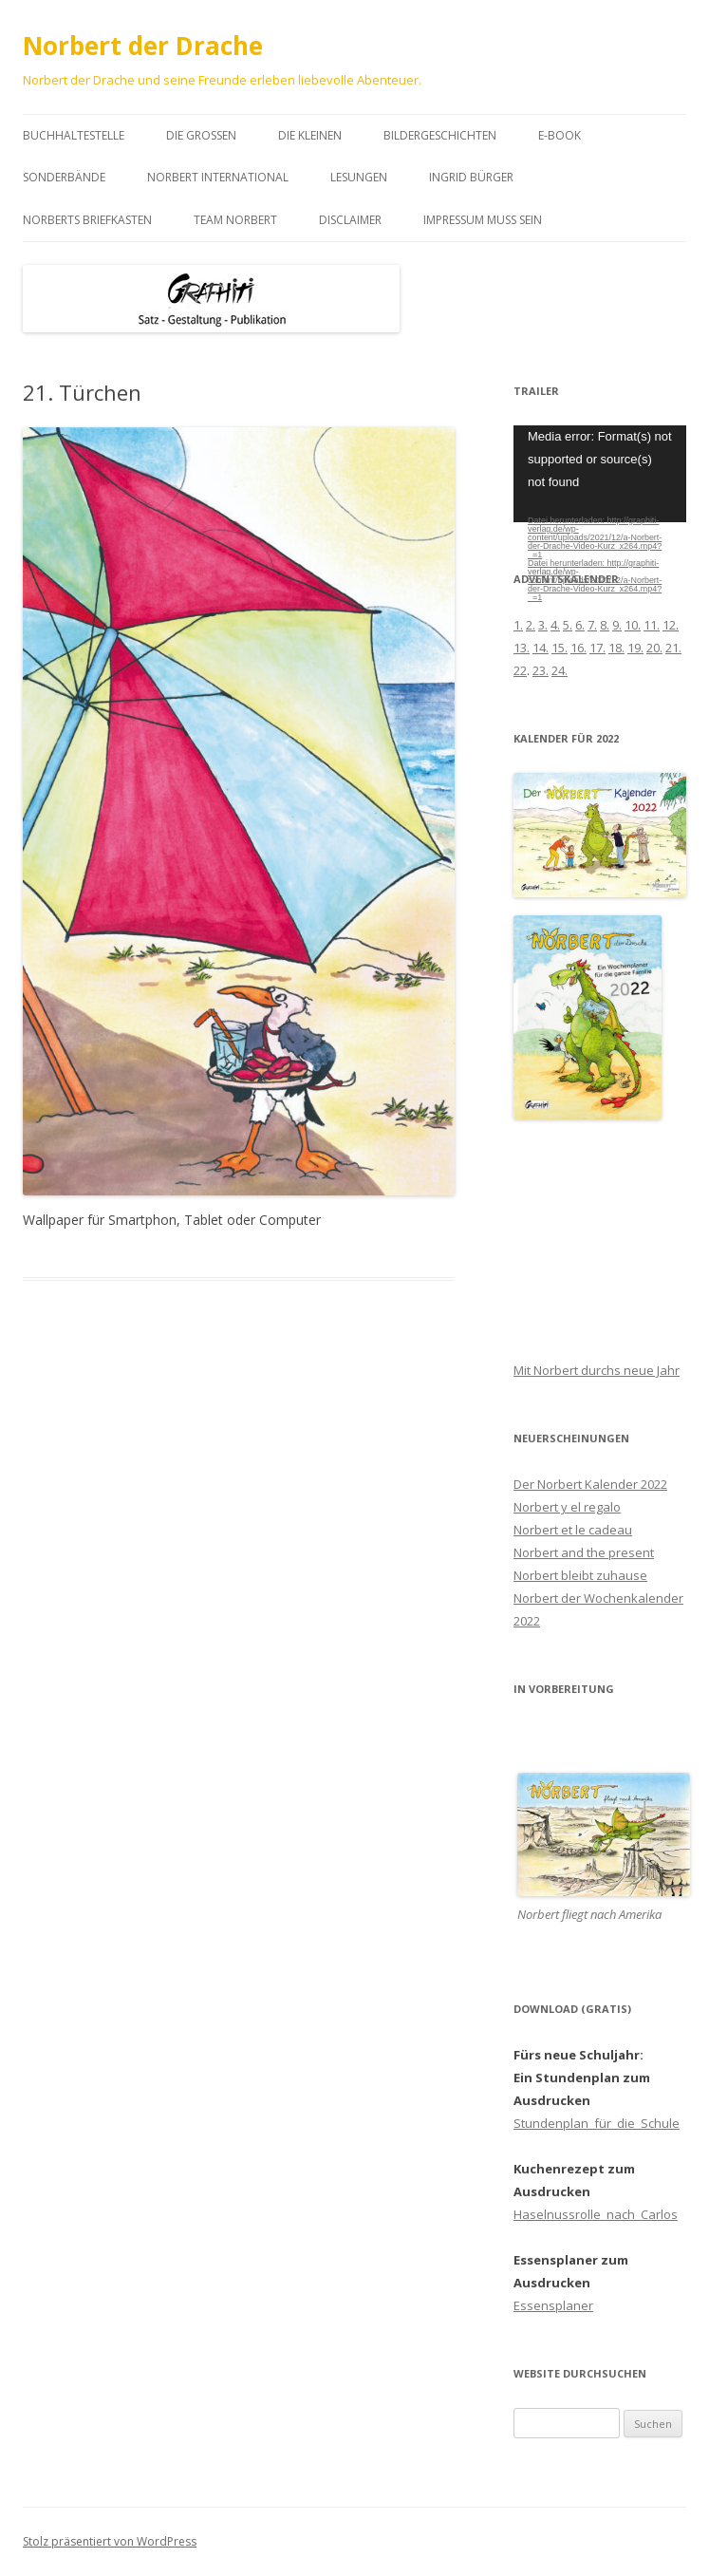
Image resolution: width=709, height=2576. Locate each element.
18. (616, 647)
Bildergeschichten (439, 135)
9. (617, 624)
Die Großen (201, 135)
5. (567, 624)
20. (654, 647)
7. (592, 624)
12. (670, 624)
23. (540, 670)
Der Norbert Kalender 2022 (590, 1484)
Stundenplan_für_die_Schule (596, 2123)
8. (604, 624)
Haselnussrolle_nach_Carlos (595, 2214)
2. (530, 624)
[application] (599, 473)
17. (597, 647)
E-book (559, 135)
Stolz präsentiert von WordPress (109, 2541)
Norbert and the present (583, 1552)
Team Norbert (235, 220)
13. (521, 647)
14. (540, 647)
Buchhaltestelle (73, 135)
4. (555, 624)
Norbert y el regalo (567, 1506)
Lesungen (358, 177)
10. (633, 624)
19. (635, 647)
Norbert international (218, 177)
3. (543, 624)
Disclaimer (350, 220)
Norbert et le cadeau (572, 1529)
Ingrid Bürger (471, 177)
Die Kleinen (310, 135)
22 (520, 670)
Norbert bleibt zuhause (580, 1575)
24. (559, 670)
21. (673, 647)
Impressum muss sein (482, 220)
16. (578, 647)
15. (559, 647)
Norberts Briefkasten (87, 220)
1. (518, 624)
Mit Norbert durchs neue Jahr (596, 1370)
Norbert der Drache (143, 45)
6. (580, 624)
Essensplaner (553, 2305)
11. (652, 624)
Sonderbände (64, 177)
